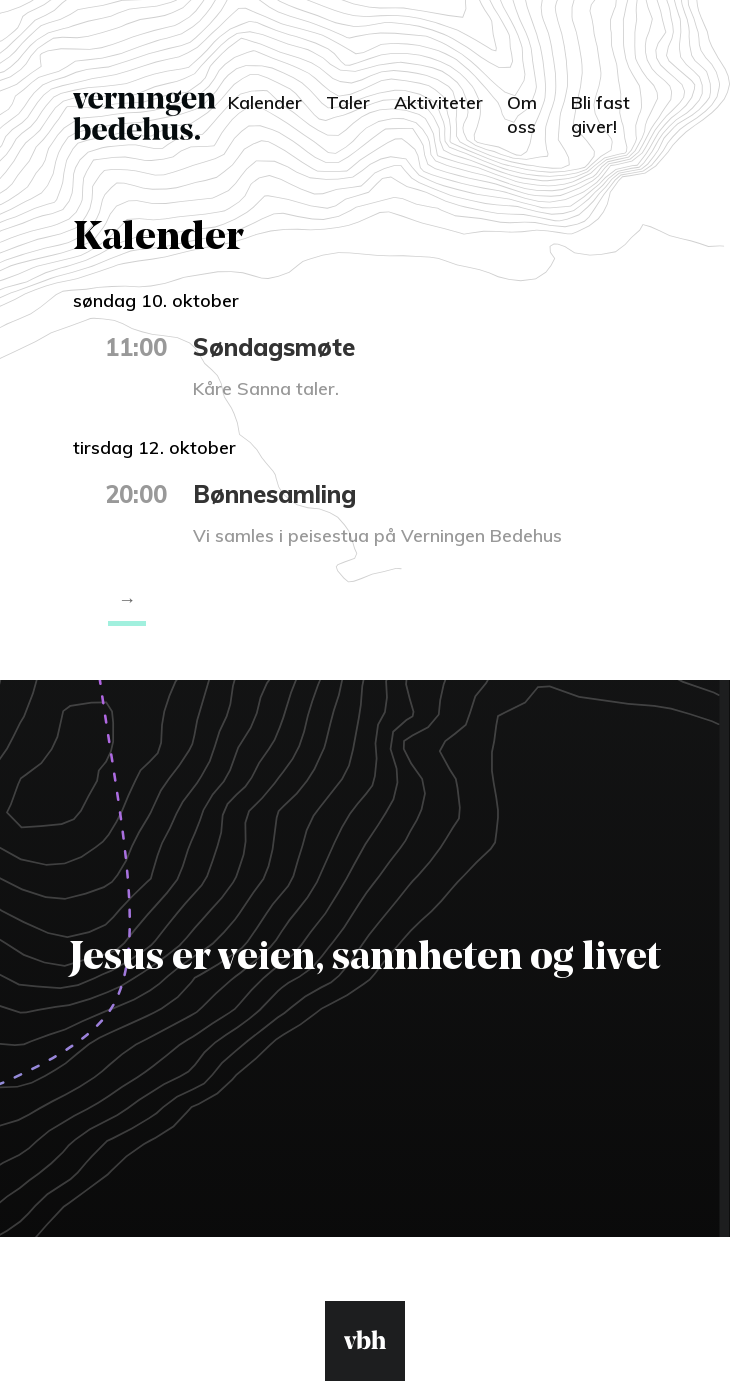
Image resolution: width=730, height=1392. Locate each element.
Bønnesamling (274, 494)
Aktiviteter (438, 102)
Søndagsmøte (274, 347)
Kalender (265, 102)
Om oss (522, 114)
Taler (348, 102)
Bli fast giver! (600, 114)
